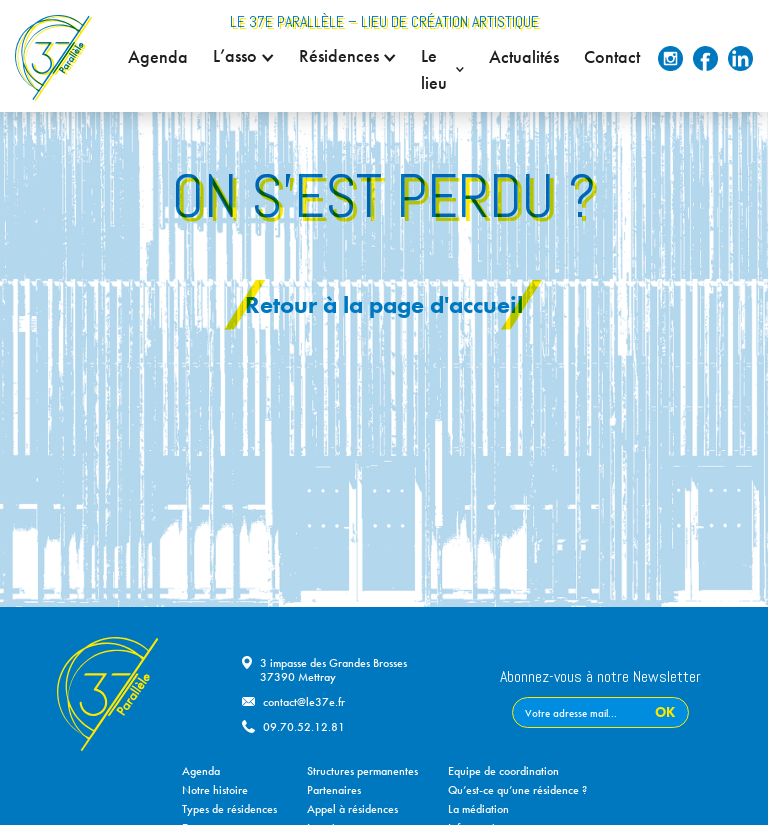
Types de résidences (229, 809)
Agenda (158, 57)
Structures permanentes (362, 771)
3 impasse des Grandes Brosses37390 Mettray (333, 670)
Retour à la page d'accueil (384, 304)
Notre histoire (215, 790)
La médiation (478, 809)
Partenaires (334, 790)
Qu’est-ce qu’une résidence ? (517, 790)
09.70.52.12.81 (304, 727)
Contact (612, 57)
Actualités (524, 57)
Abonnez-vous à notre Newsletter (600, 678)
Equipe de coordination (503, 771)
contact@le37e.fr (304, 702)
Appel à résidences (352, 809)
